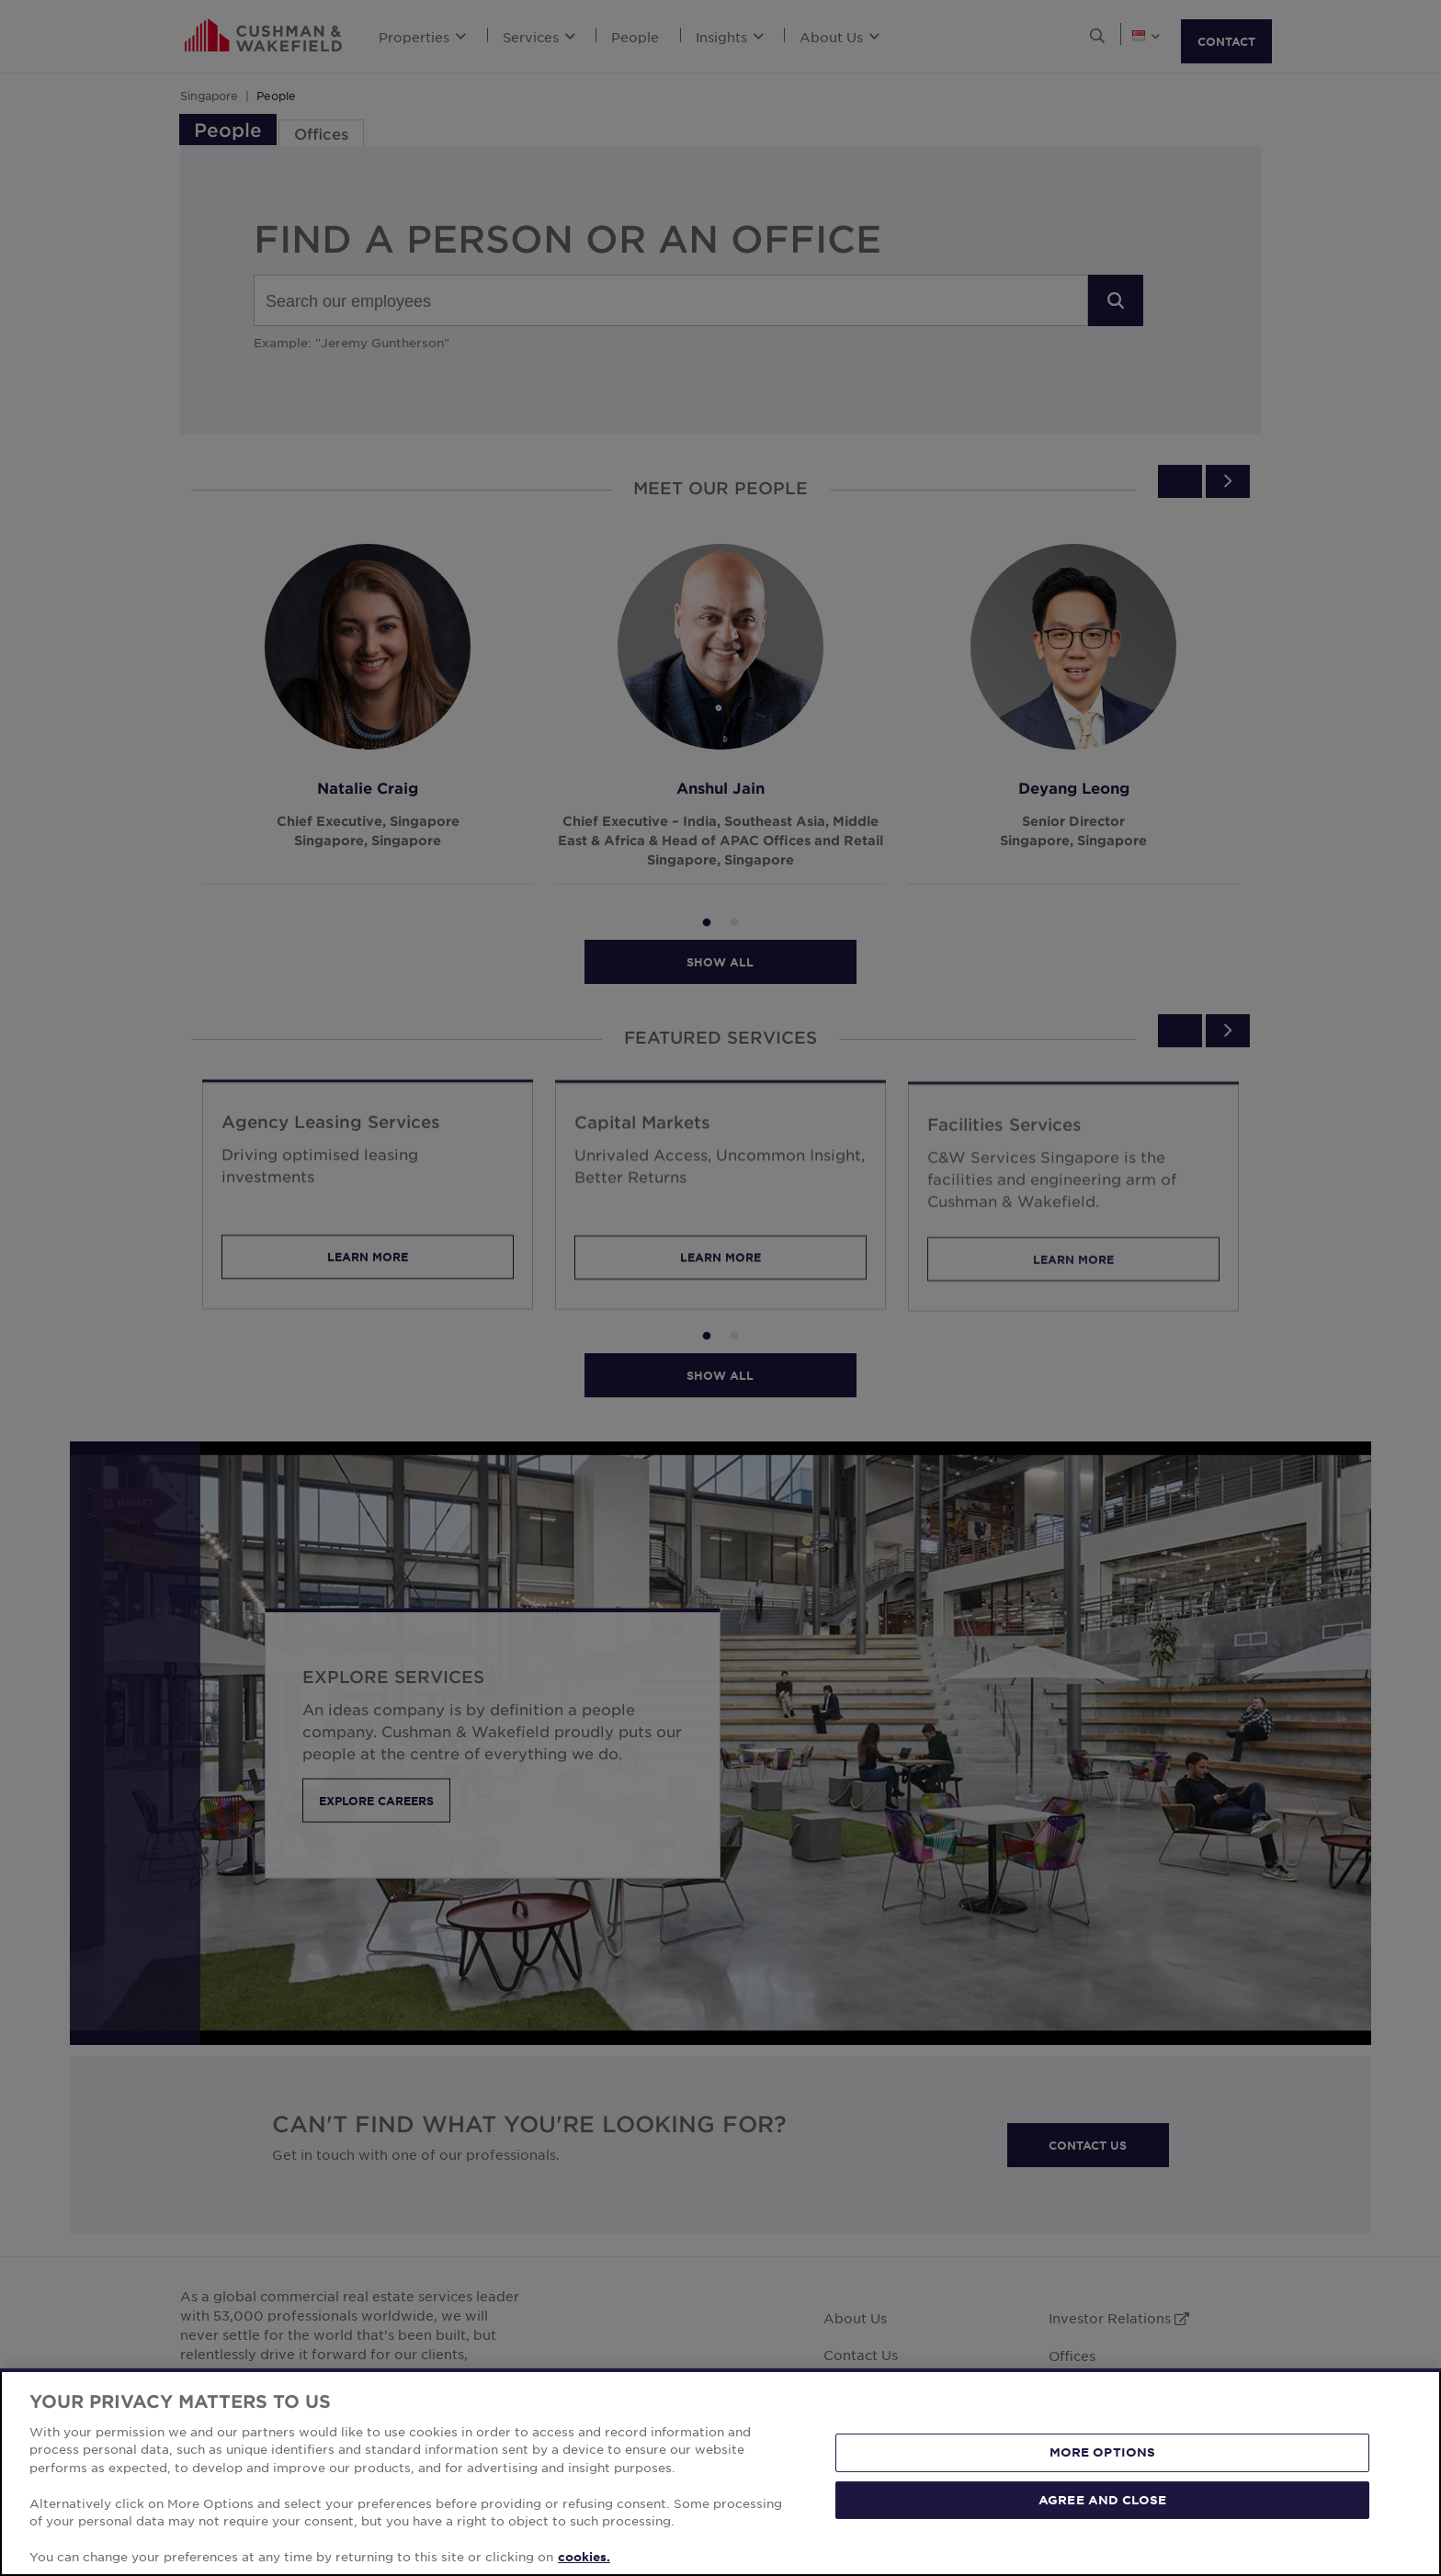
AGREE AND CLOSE (1102, 2498)
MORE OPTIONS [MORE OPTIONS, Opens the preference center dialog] (1103, 2452)
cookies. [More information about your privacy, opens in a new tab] (584, 2556)
